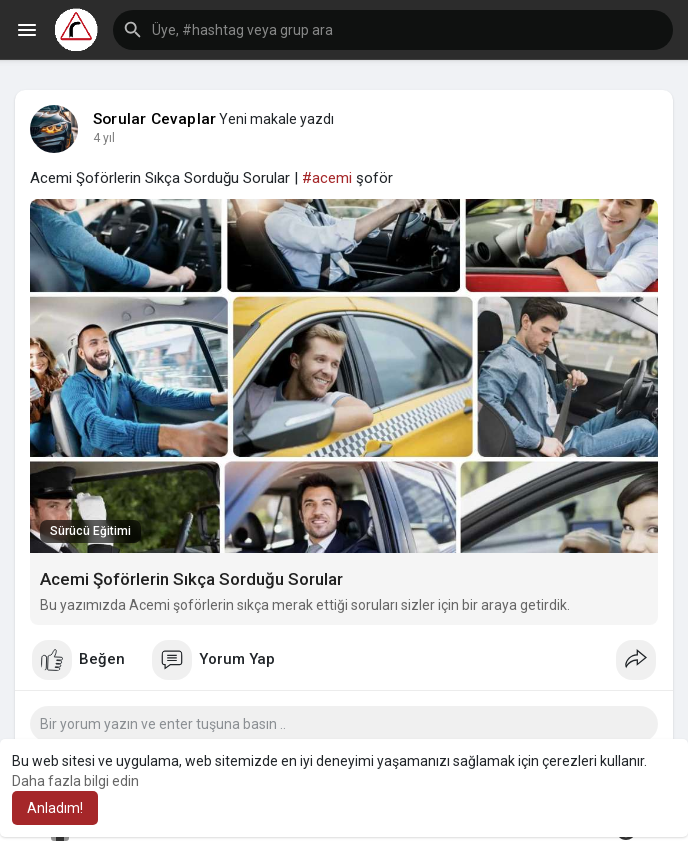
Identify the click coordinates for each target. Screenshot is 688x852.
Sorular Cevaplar (154, 119)
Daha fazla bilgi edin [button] (75, 781)
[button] (393, 30)
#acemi (327, 178)
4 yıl (104, 138)
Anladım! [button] (55, 808)
